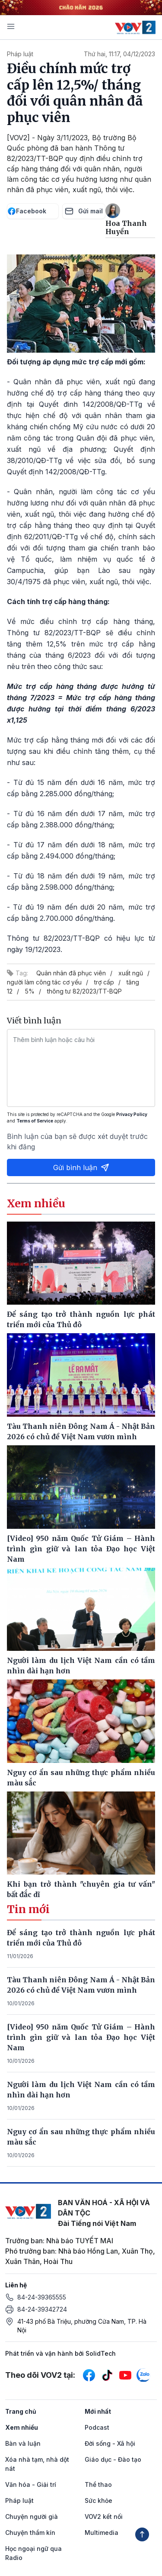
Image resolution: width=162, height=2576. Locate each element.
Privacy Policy (131, 1114)
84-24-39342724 (42, 2309)
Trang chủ (20, 2411)
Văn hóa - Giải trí (30, 2484)
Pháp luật (20, 54)
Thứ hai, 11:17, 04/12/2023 (119, 54)
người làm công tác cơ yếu (44, 982)
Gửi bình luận (81, 1167)
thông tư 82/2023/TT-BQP (84, 991)
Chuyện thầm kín (30, 2532)
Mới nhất (98, 2411)
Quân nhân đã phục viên (71, 973)
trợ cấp (104, 982)
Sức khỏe (98, 2500)
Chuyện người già (31, 2516)
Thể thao (98, 2484)
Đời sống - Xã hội (110, 2443)
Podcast (97, 2427)
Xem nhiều (21, 2427)
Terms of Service (34, 1120)
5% (30, 991)
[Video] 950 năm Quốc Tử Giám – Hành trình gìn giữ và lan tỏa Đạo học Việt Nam (81, 2037)
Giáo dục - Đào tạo (113, 2459)
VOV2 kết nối (104, 2516)
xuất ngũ (130, 973)
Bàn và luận (23, 2443)
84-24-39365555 (41, 2297)
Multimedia (101, 2532)
